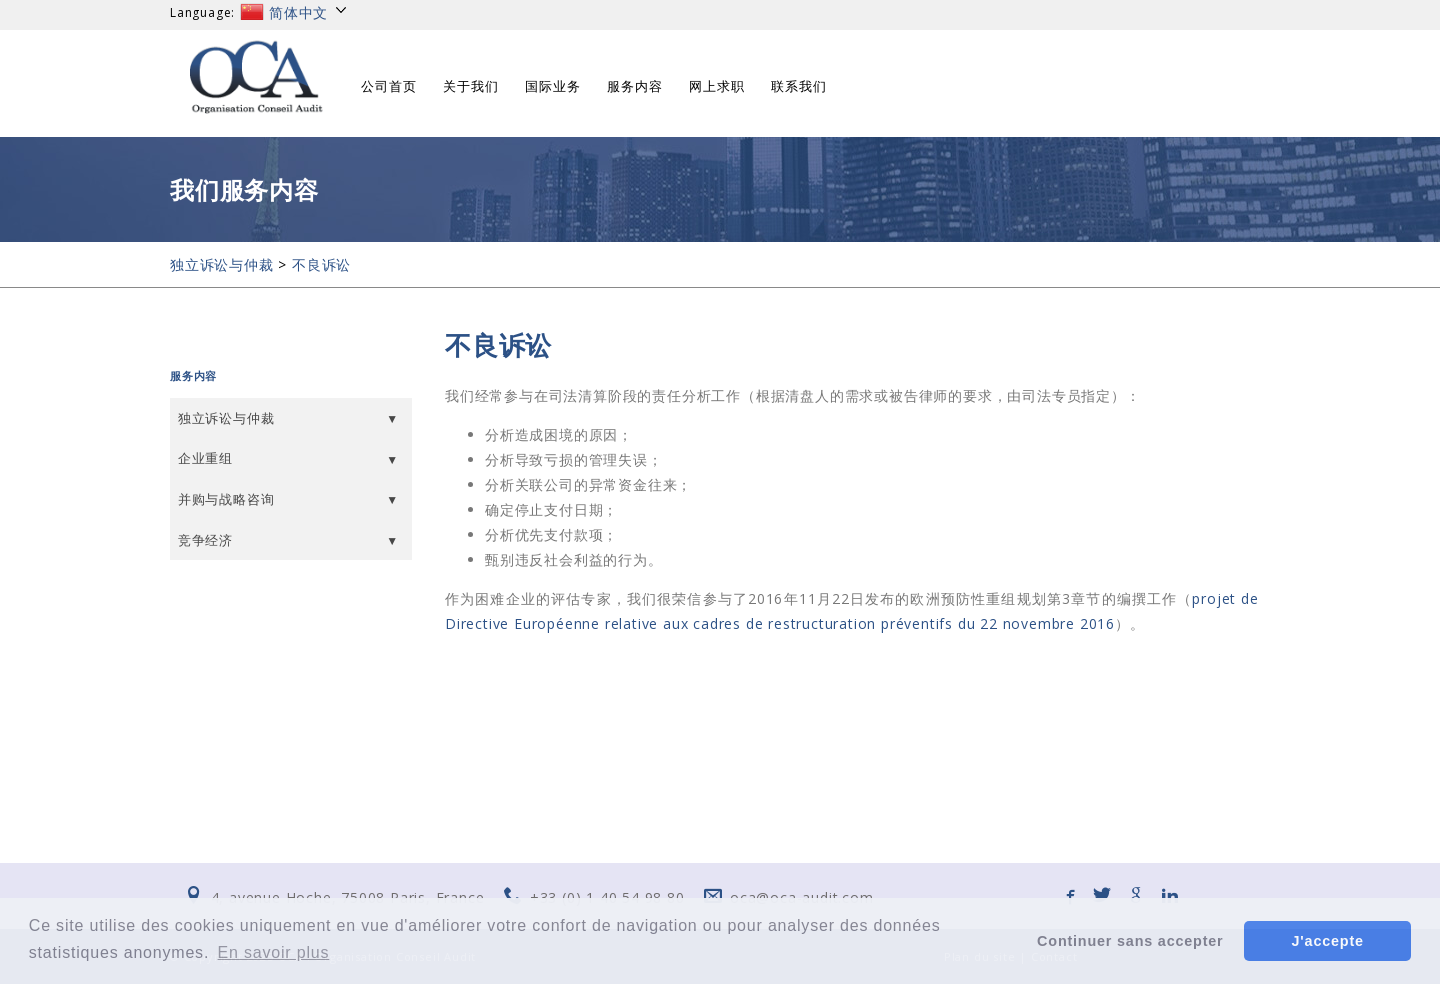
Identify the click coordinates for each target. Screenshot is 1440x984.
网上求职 (717, 86)
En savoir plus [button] (274, 952)
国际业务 (553, 86)
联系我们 (799, 86)
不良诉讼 (321, 264)
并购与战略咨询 (226, 499)
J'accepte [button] (1328, 941)
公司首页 (389, 86)
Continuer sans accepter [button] (1130, 941)
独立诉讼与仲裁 (222, 264)
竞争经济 (205, 540)
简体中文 (294, 12)
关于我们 (471, 86)
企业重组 (205, 458)
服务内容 (635, 86)
